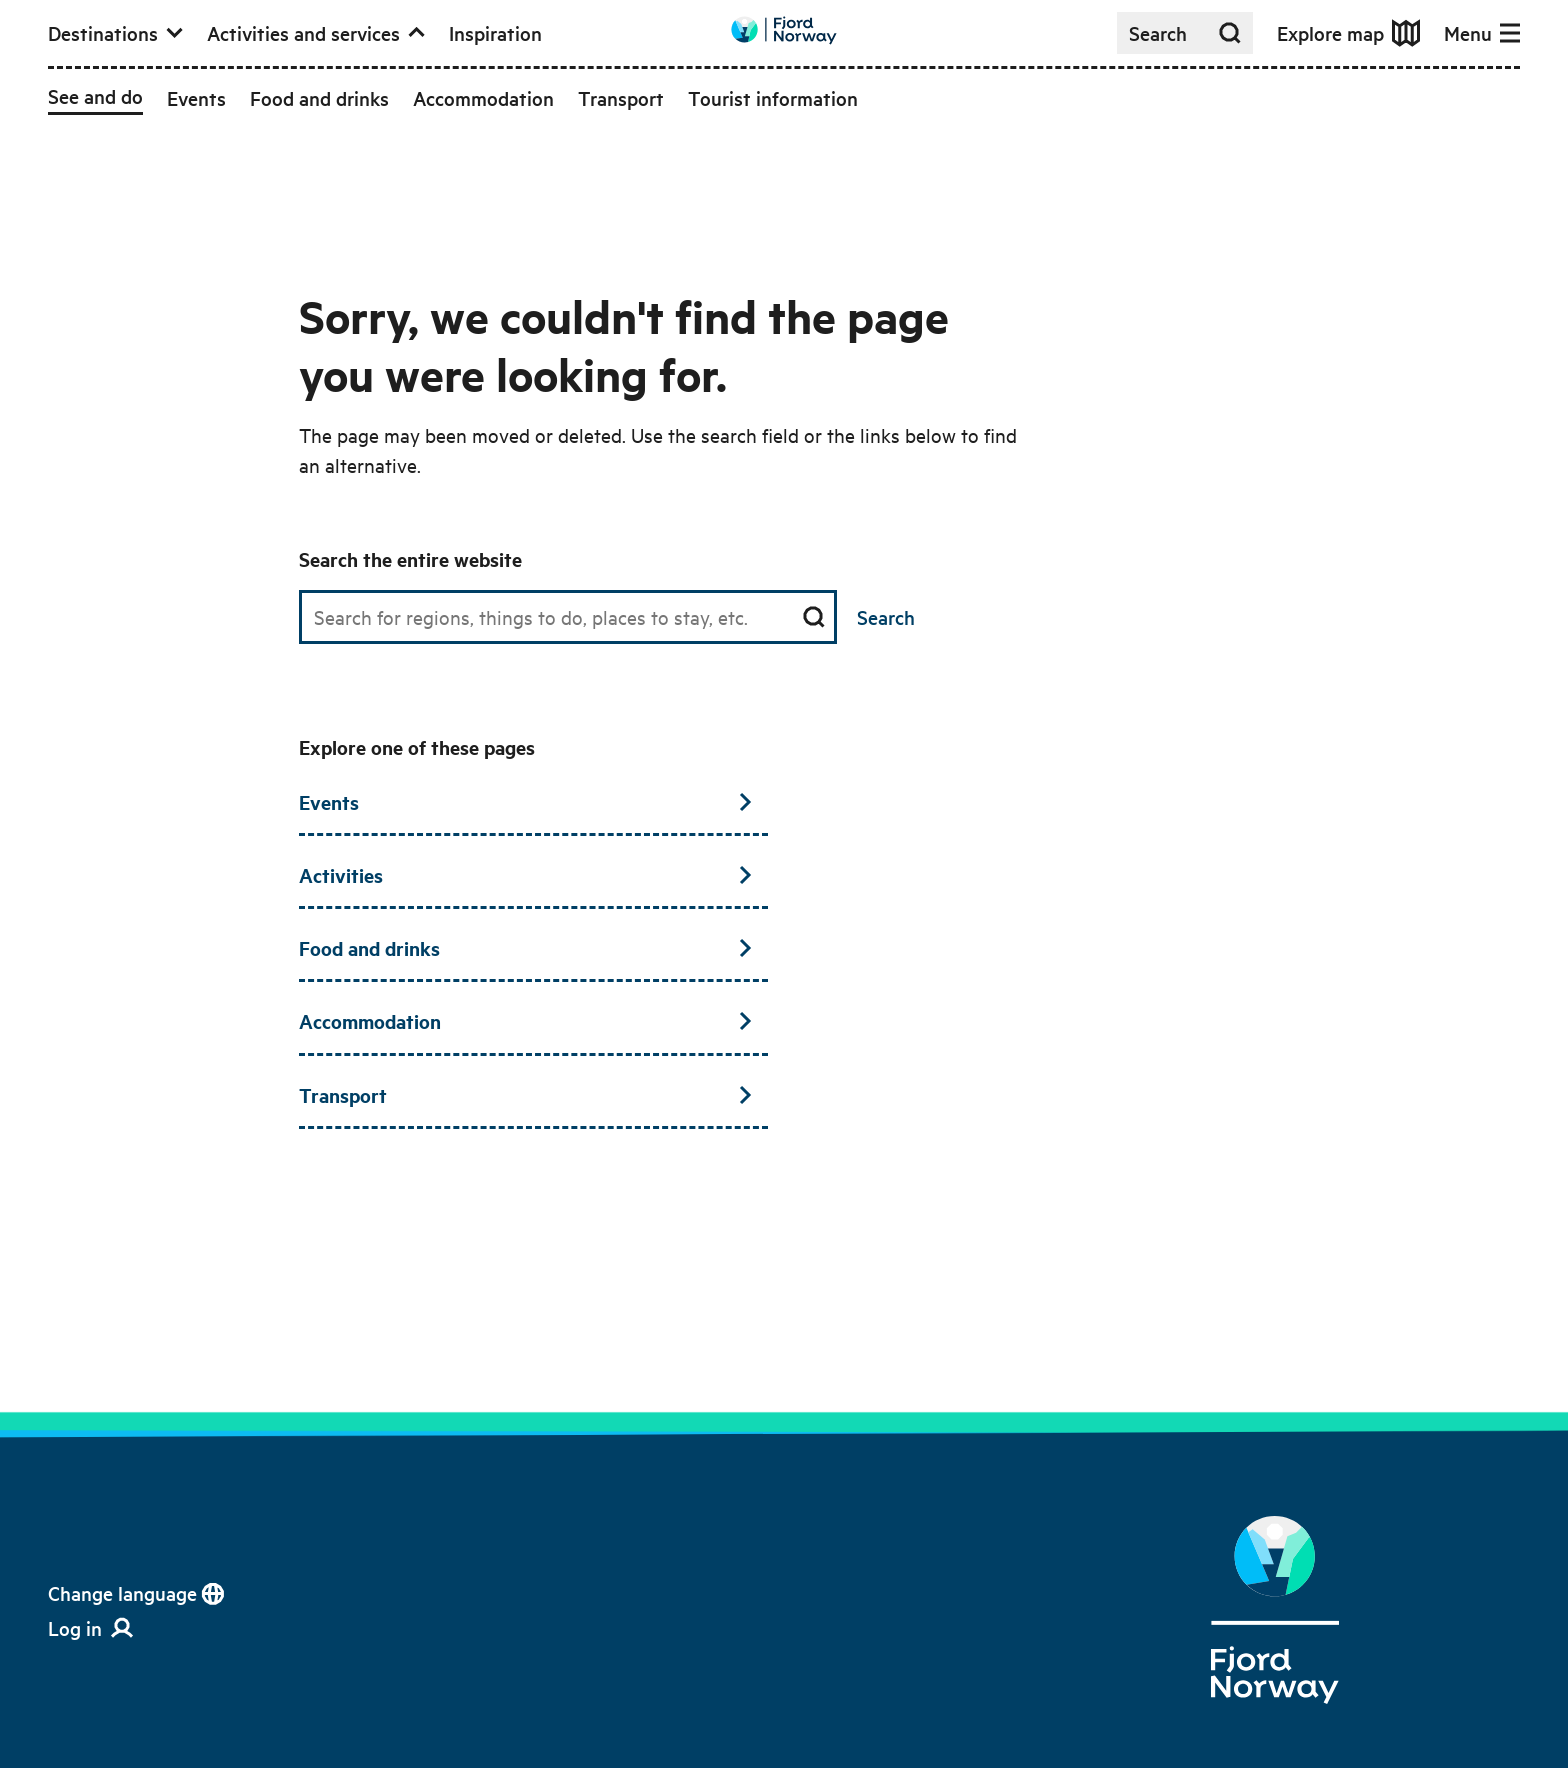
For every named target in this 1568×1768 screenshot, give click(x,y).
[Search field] (568, 617)
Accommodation (525, 1021)
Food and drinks (525, 948)
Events (525, 802)
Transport (525, 1095)
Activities (525, 875)
